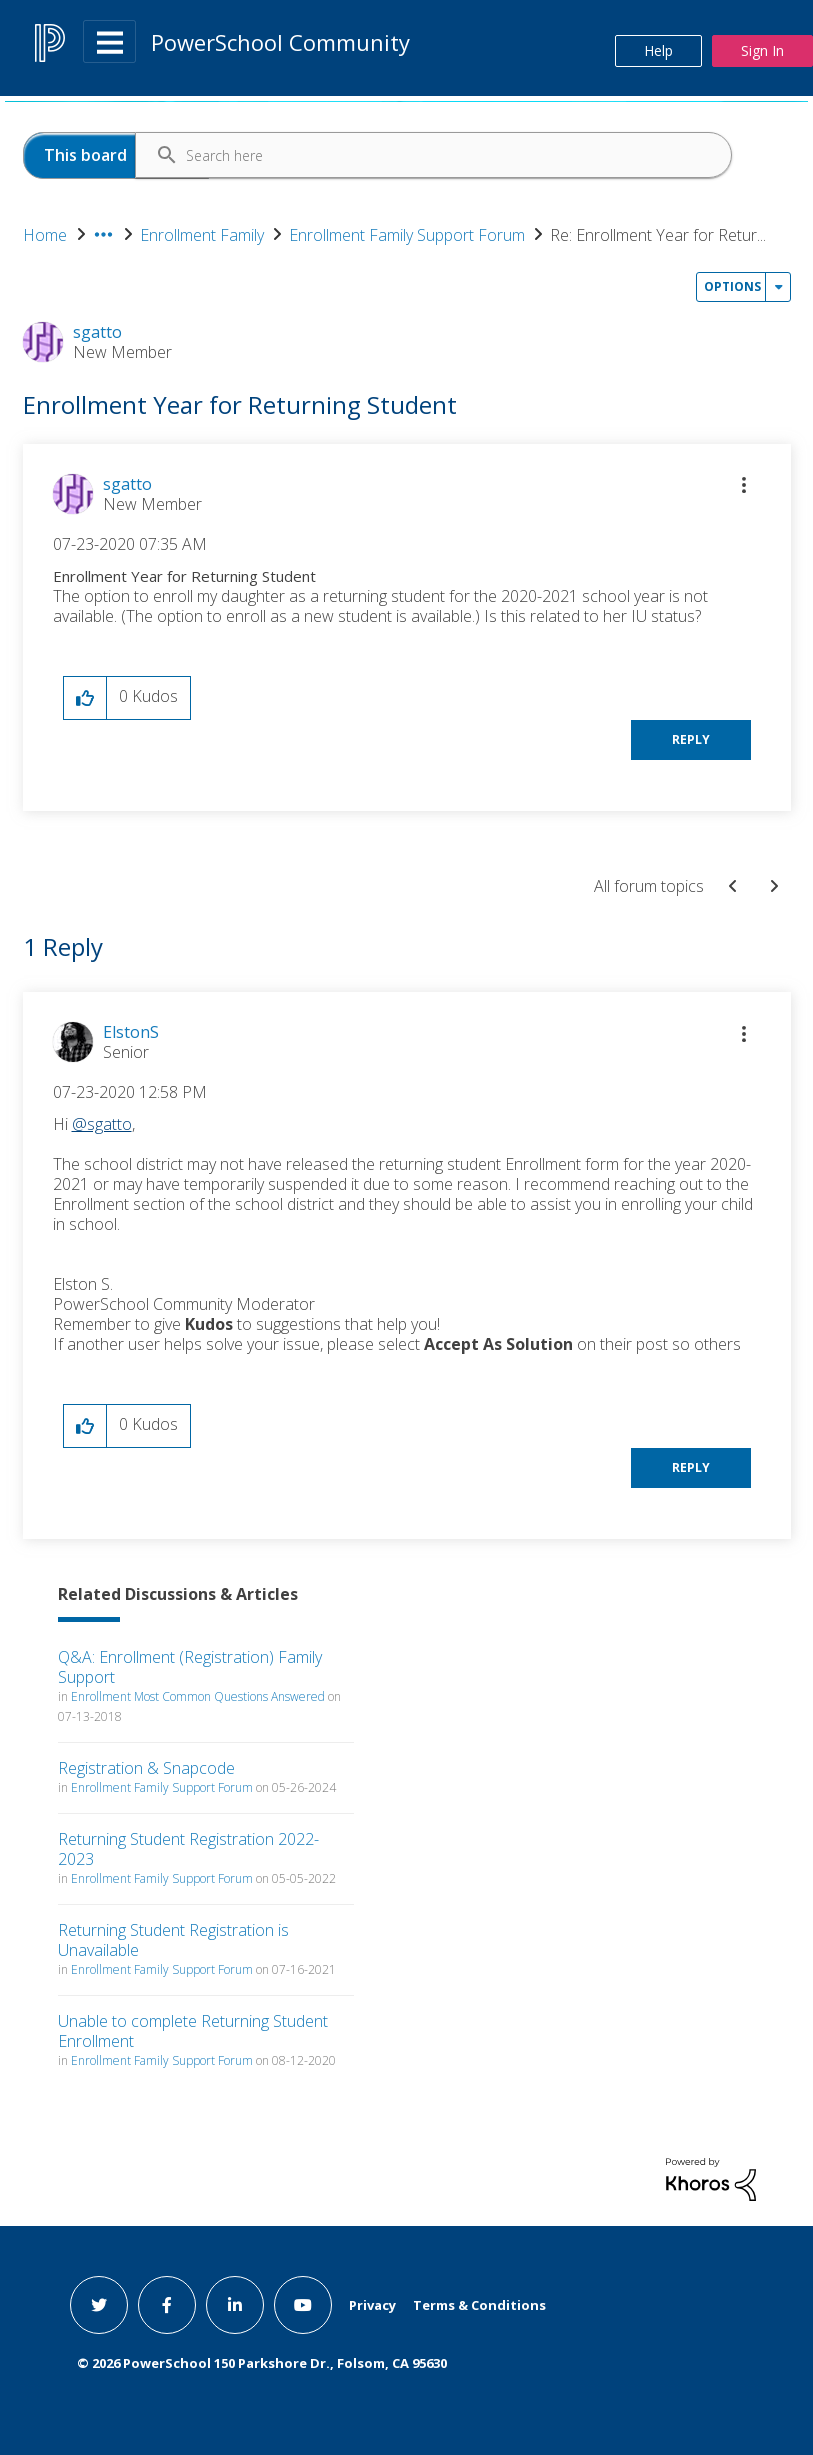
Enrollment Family (202, 235)
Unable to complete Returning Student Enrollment (193, 2031)
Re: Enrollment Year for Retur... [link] (658, 235)
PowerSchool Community (280, 42)
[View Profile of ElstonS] (131, 1032)
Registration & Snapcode (146, 1768)
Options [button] (732, 286)
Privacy (372, 2305)
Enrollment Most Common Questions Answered (198, 1696)
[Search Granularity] (116, 155)
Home (45, 235)
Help (658, 50)
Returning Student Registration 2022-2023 (188, 1849)
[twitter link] (99, 2305)
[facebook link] (167, 2305)
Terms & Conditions (479, 2305)
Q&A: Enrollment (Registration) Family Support (190, 1667)
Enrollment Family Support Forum (407, 235)
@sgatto (102, 1124)
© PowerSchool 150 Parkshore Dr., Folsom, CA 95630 (262, 2363)
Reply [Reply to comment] (691, 1467)
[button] (744, 485)
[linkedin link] (235, 2305)
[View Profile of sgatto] (127, 484)
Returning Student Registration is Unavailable (173, 1940)
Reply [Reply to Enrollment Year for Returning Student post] (691, 739)
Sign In (762, 50)
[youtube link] (303, 2305)
